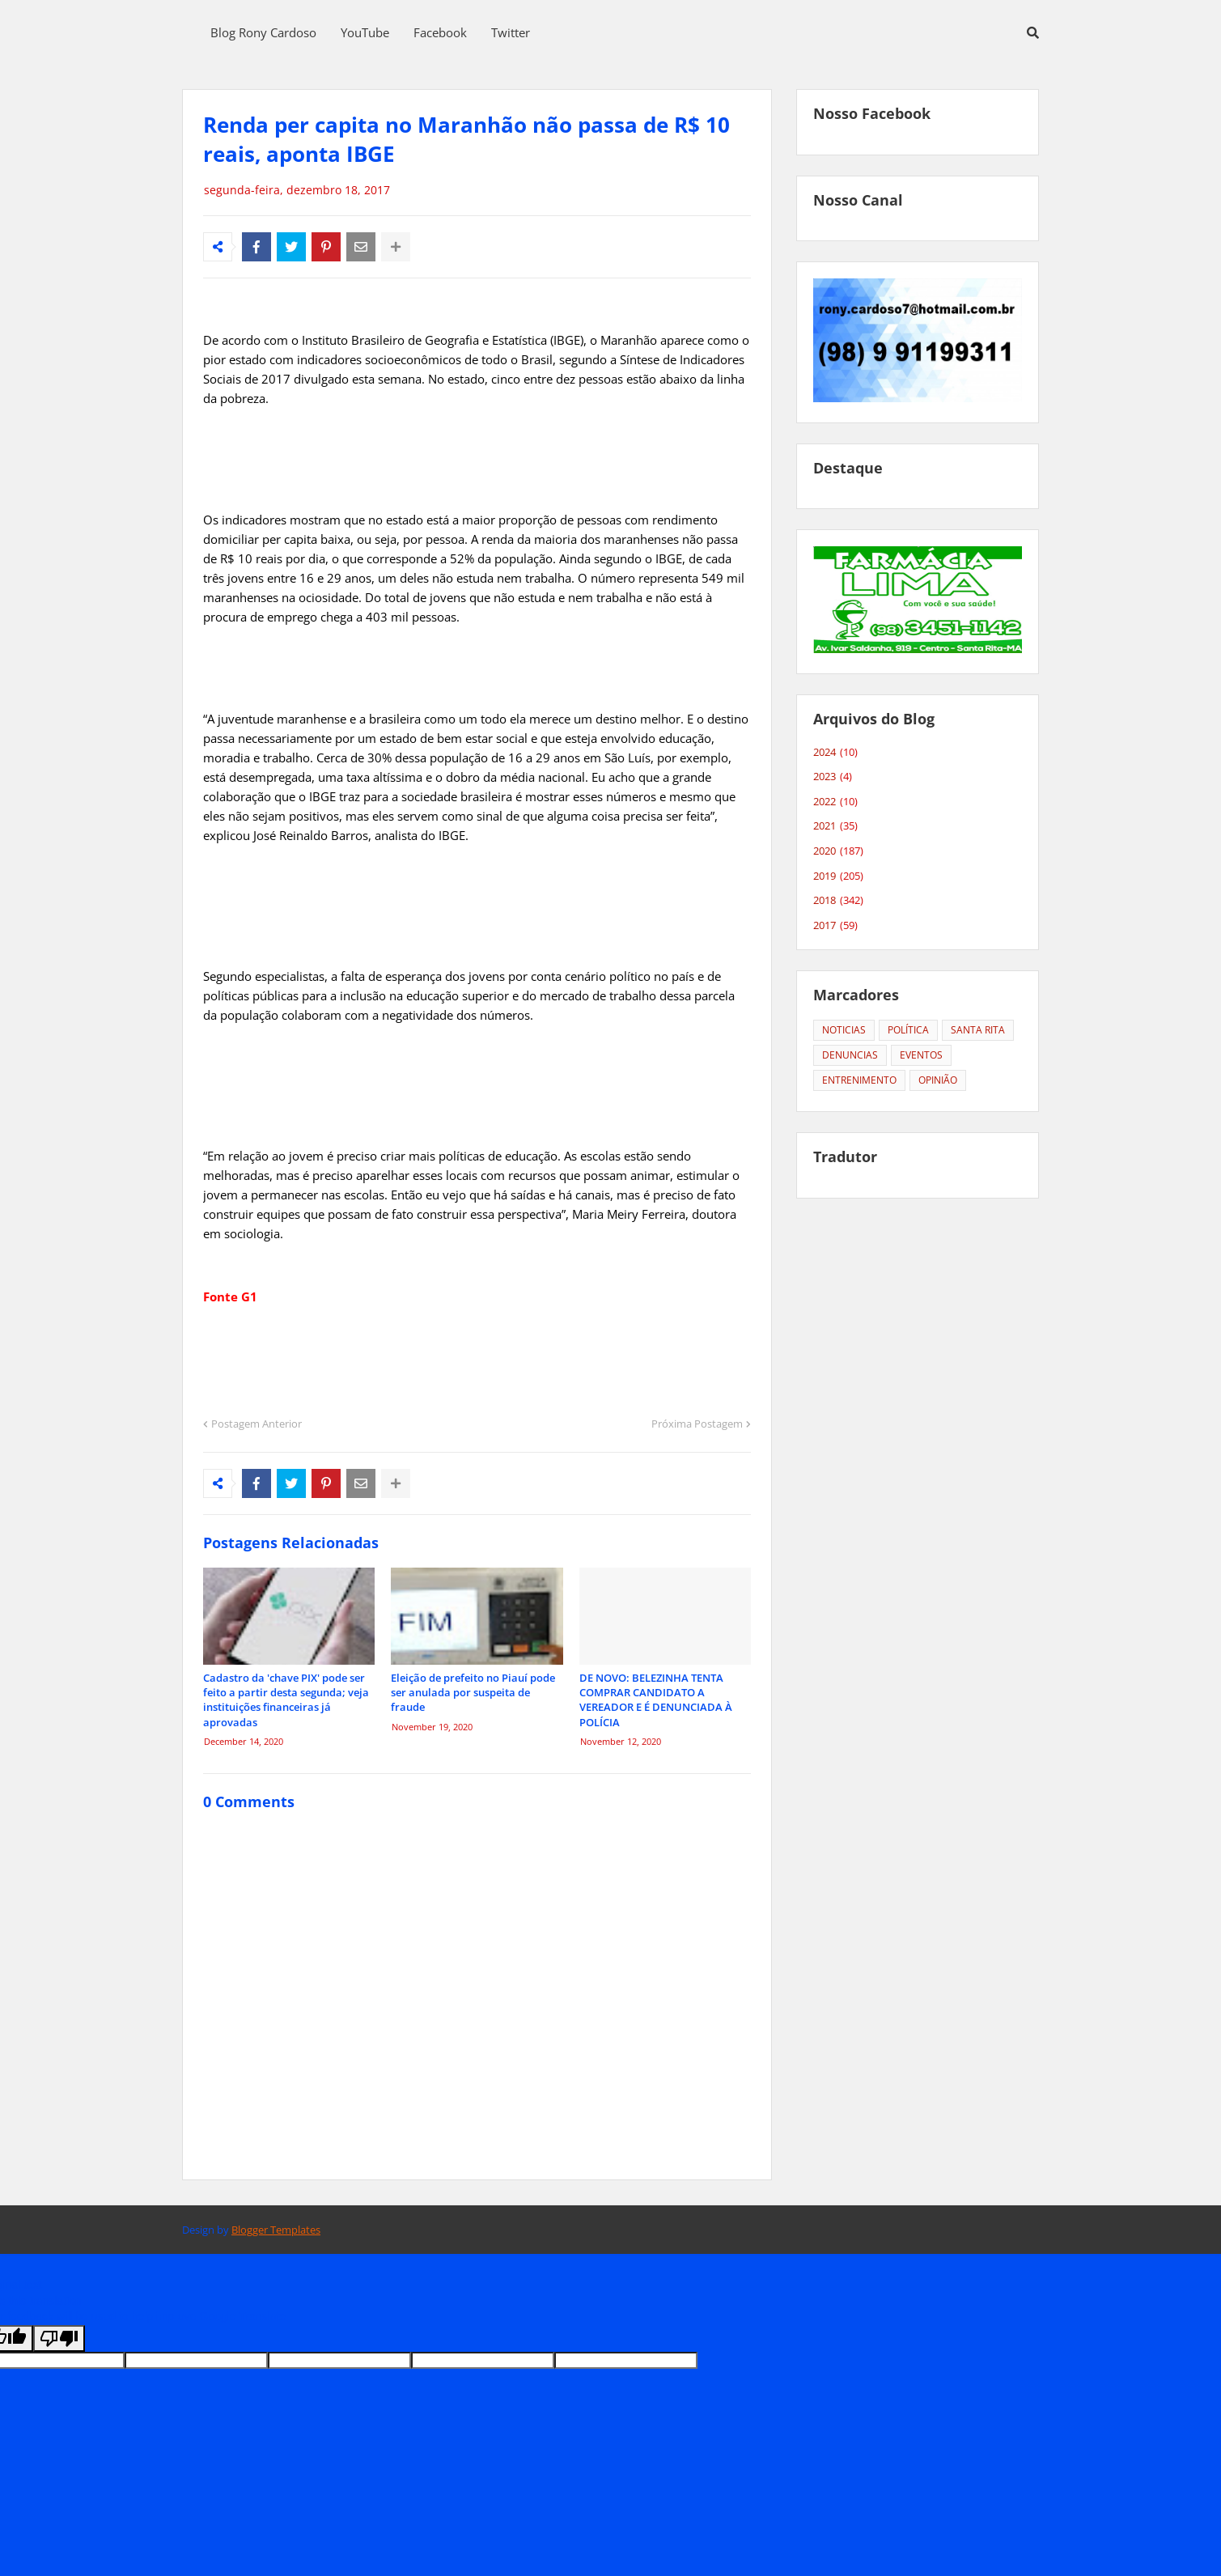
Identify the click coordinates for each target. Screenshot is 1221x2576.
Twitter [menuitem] (510, 32)
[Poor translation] (59, 2338)
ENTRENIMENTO (859, 1080)
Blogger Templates (275, 2229)
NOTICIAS (844, 1030)
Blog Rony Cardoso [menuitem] (263, 32)
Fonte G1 (230, 1296)
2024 (835, 753)
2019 (838, 876)
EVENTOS (921, 1055)
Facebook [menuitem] (440, 32)
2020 (838, 851)
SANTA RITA (978, 1030)
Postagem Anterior (256, 1423)
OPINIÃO (937, 1080)
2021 (835, 826)
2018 (838, 901)
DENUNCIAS (850, 1055)
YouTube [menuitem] (365, 32)
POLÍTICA (908, 1030)
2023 (832, 777)
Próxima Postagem (697, 1423)
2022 (835, 802)
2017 (835, 926)
